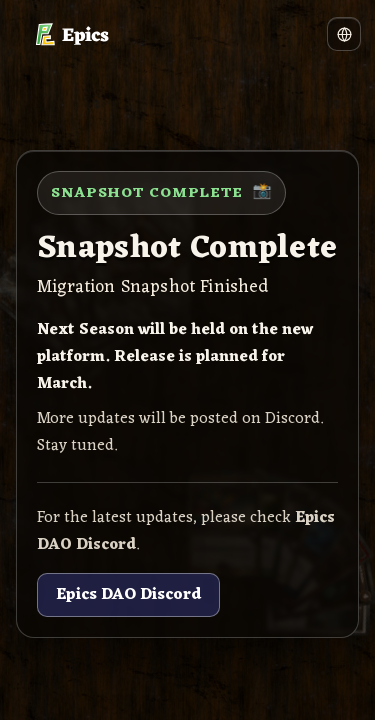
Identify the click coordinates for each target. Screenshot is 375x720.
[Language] (344, 34)
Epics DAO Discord (128, 595)
